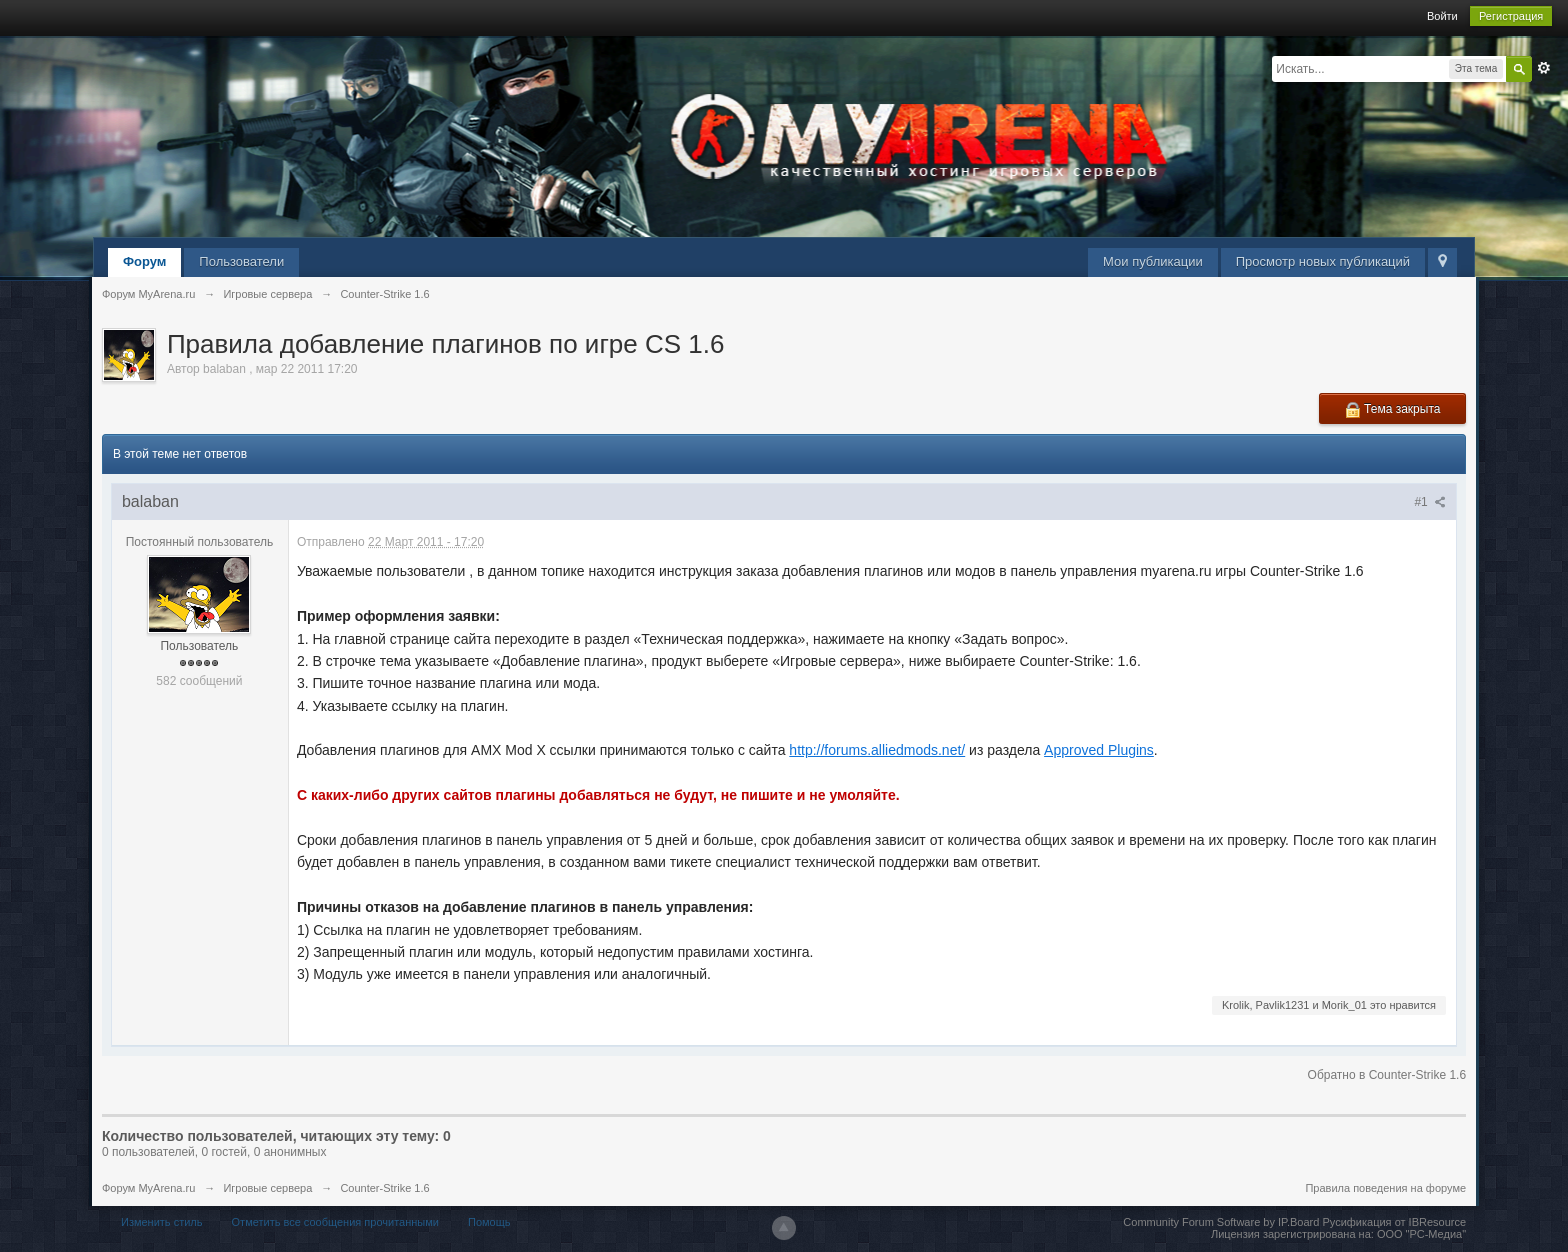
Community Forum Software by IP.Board (1221, 1222)
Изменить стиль (162, 1222)
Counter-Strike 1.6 (384, 1188)
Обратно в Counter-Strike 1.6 (1387, 1075)
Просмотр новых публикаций (1323, 261)
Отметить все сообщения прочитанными (335, 1222)
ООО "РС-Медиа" (1421, 1234)
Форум (144, 261)
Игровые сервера (267, 1188)
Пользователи (241, 261)
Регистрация (1511, 16)
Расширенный (1544, 68)
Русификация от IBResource (1392, 1222)
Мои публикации (1153, 261)
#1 (1430, 502)
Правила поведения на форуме (1385, 1188)
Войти (1442, 16)
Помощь (489, 1222)
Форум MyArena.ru (148, 1188)
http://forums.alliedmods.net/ (877, 750)
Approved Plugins (1099, 750)
